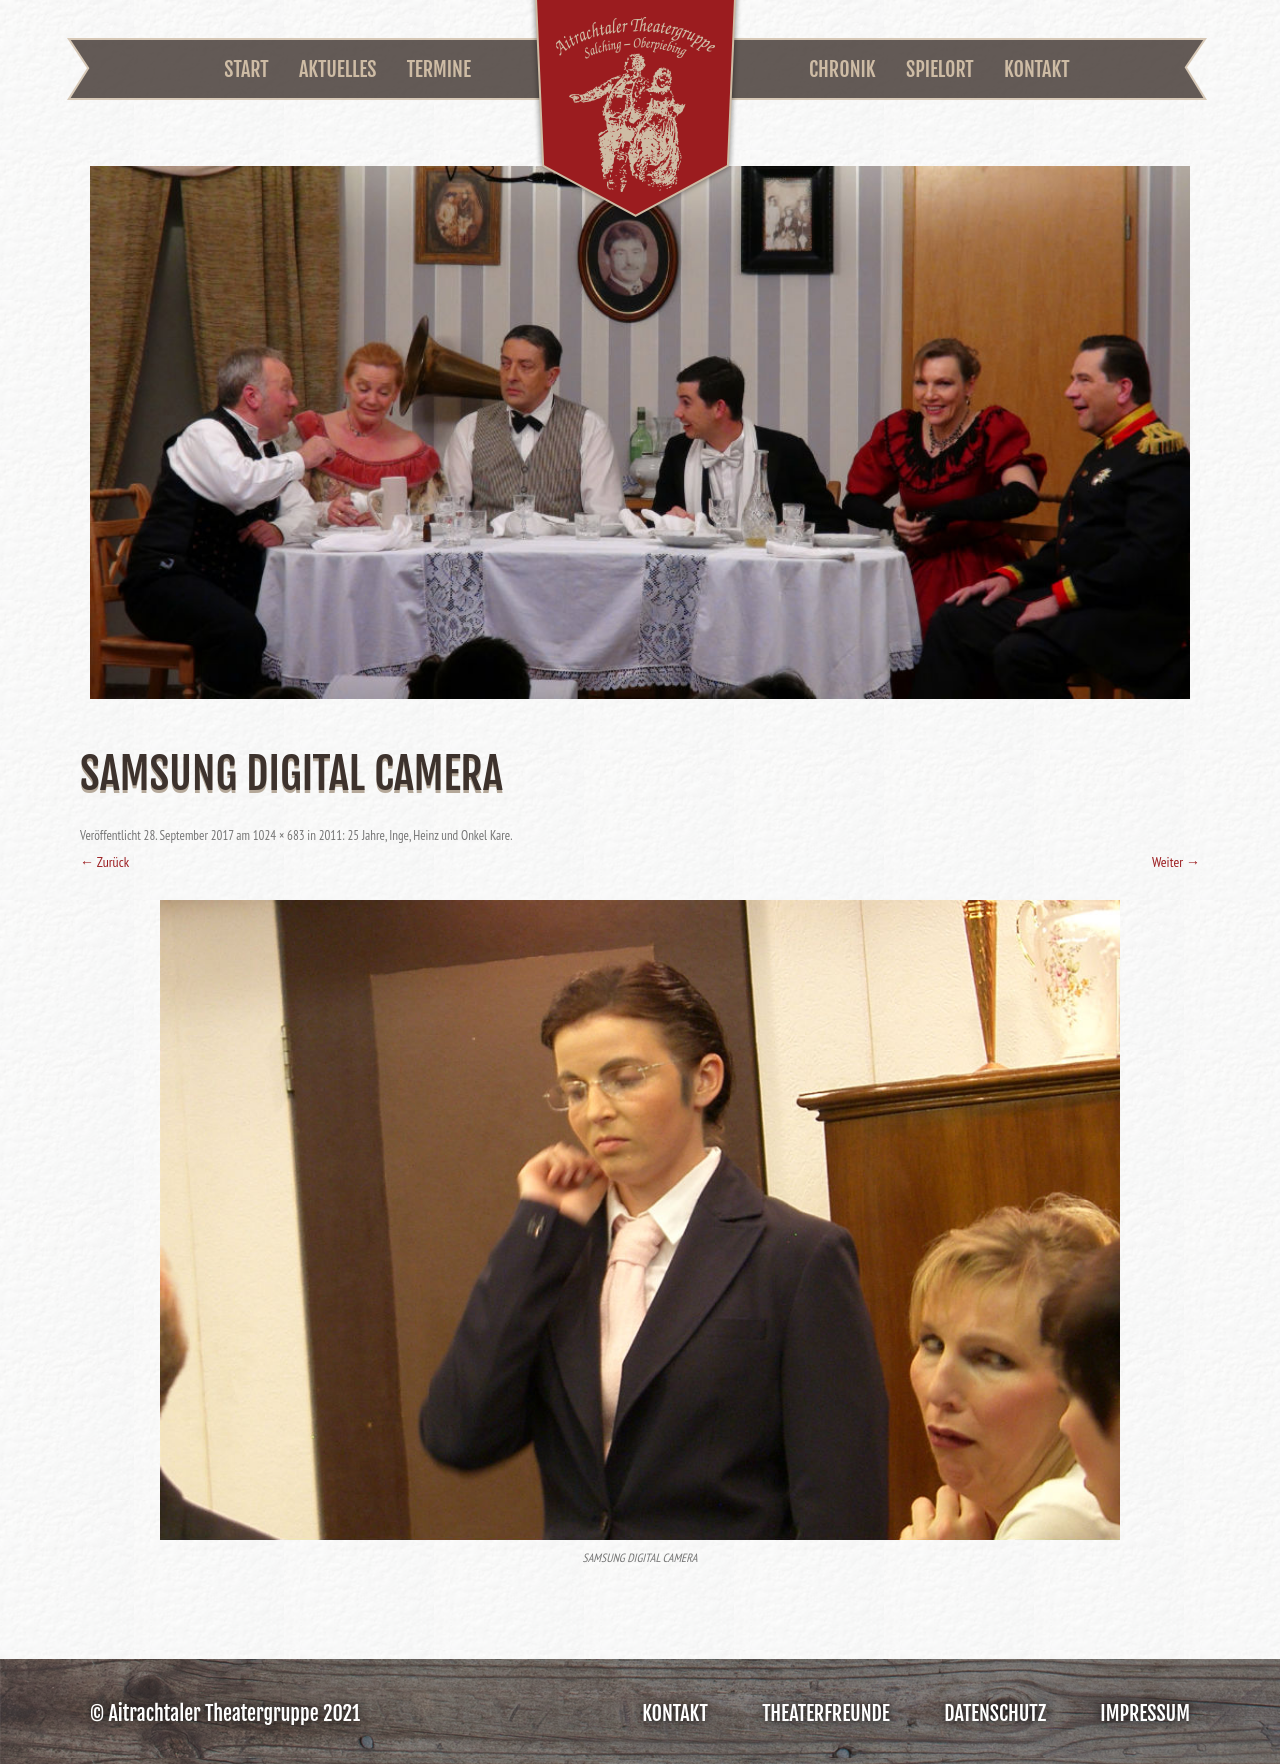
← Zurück (104, 862)
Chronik (842, 69)
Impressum (1145, 1713)
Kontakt (1037, 69)
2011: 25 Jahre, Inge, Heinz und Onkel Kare (415, 835)
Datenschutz (995, 1713)
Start (246, 69)
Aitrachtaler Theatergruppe (635, 111)
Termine (439, 69)
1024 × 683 (279, 835)
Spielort (940, 69)
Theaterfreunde (826, 1713)
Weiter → (1176, 862)
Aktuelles (337, 69)
